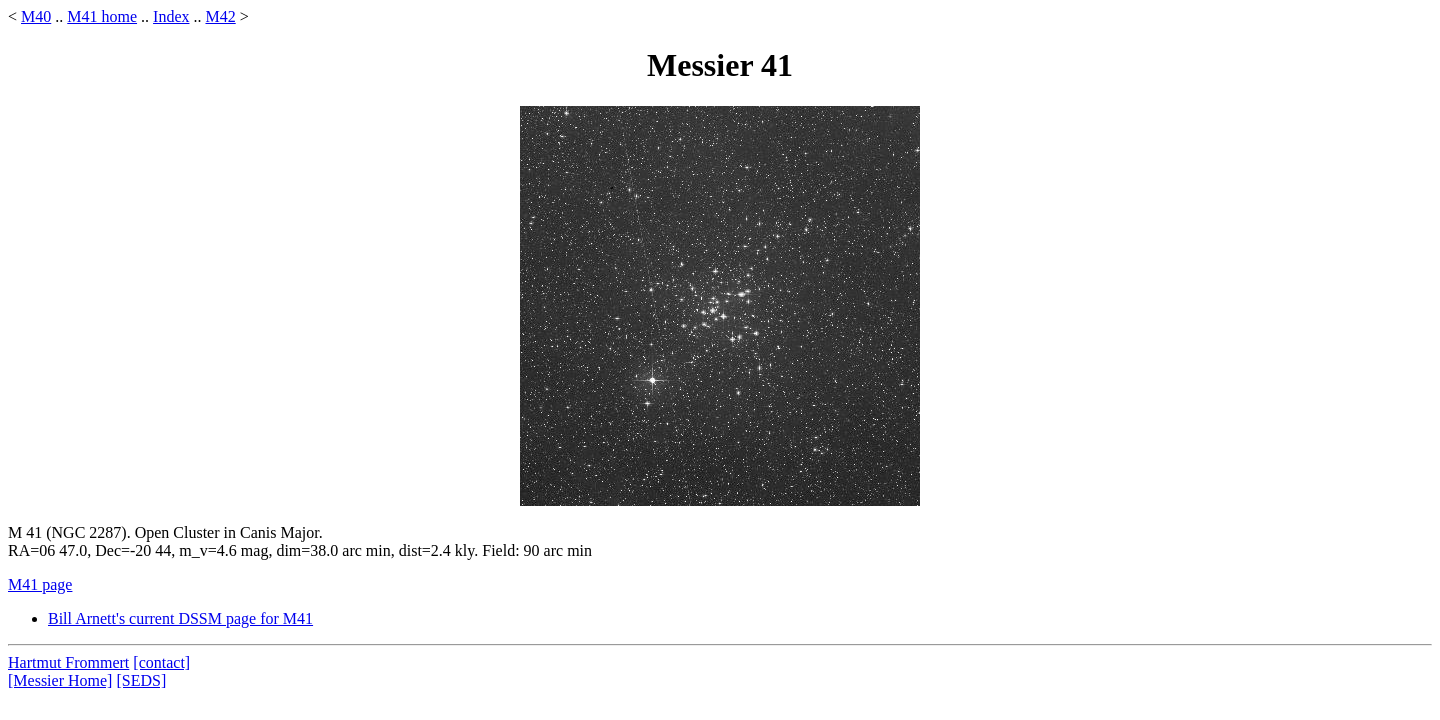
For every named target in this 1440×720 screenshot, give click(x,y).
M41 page (40, 584)
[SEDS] (141, 680)
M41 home (102, 16)
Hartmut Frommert (68, 662)
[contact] (161, 662)
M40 (36, 16)
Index (171, 16)
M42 (220, 16)
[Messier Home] (60, 680)
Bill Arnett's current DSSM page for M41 (180, 618)
